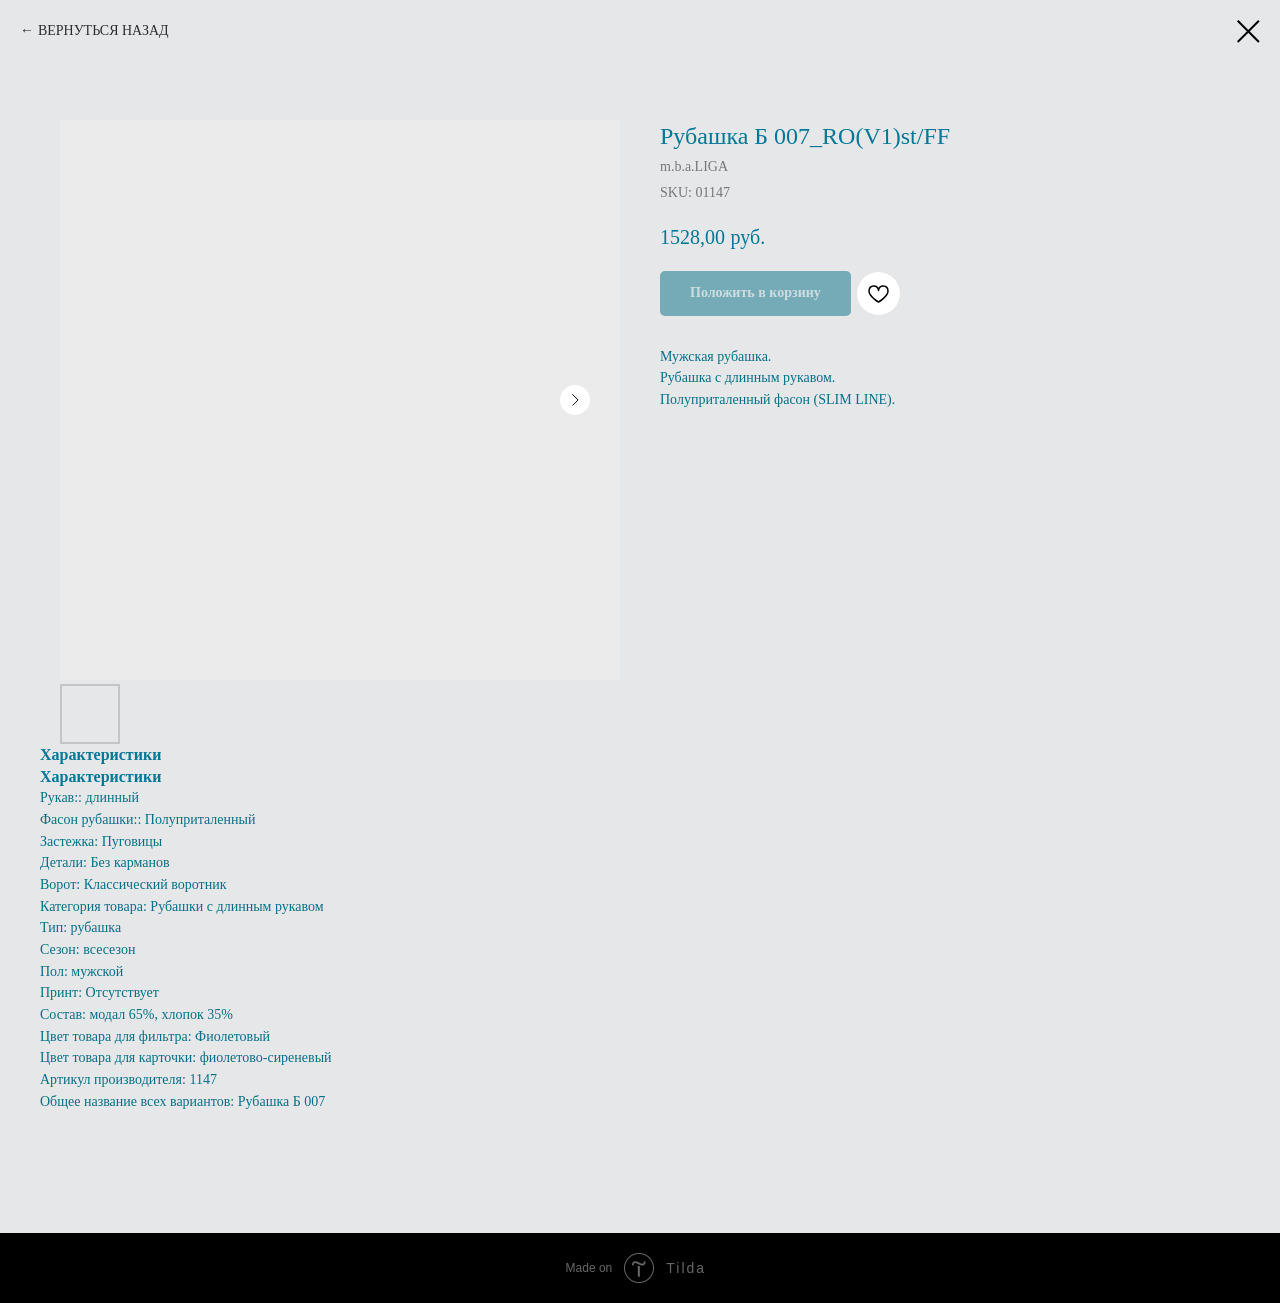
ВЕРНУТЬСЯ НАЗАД (103, 30)
